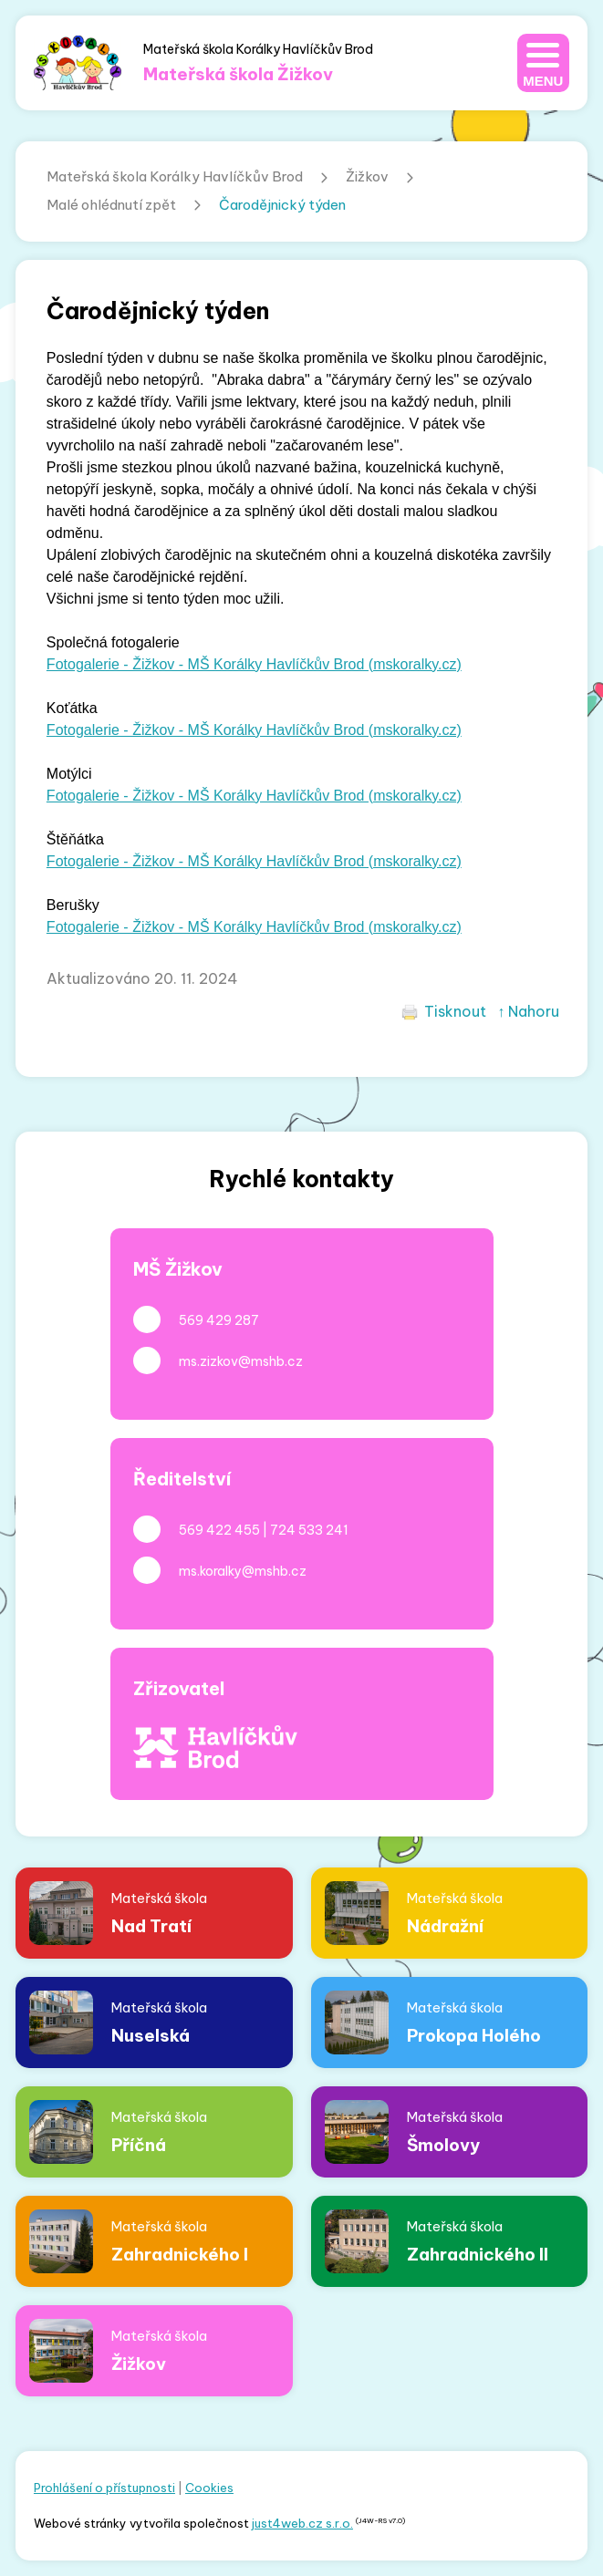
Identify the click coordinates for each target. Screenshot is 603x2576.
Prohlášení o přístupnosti (104, 2487)
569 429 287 (219, 1320)
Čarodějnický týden (282, 204)
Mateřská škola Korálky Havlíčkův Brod (175, 176)
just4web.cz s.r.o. (302, 2523)
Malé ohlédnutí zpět (111, 204)
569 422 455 (219, 1530)
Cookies (209, 2487)
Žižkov (367, 176)
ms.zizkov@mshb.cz (241, 1361)
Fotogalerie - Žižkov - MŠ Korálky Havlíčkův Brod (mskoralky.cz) (254, 664)
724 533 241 (309, 1530)
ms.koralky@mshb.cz (243, 1571)
